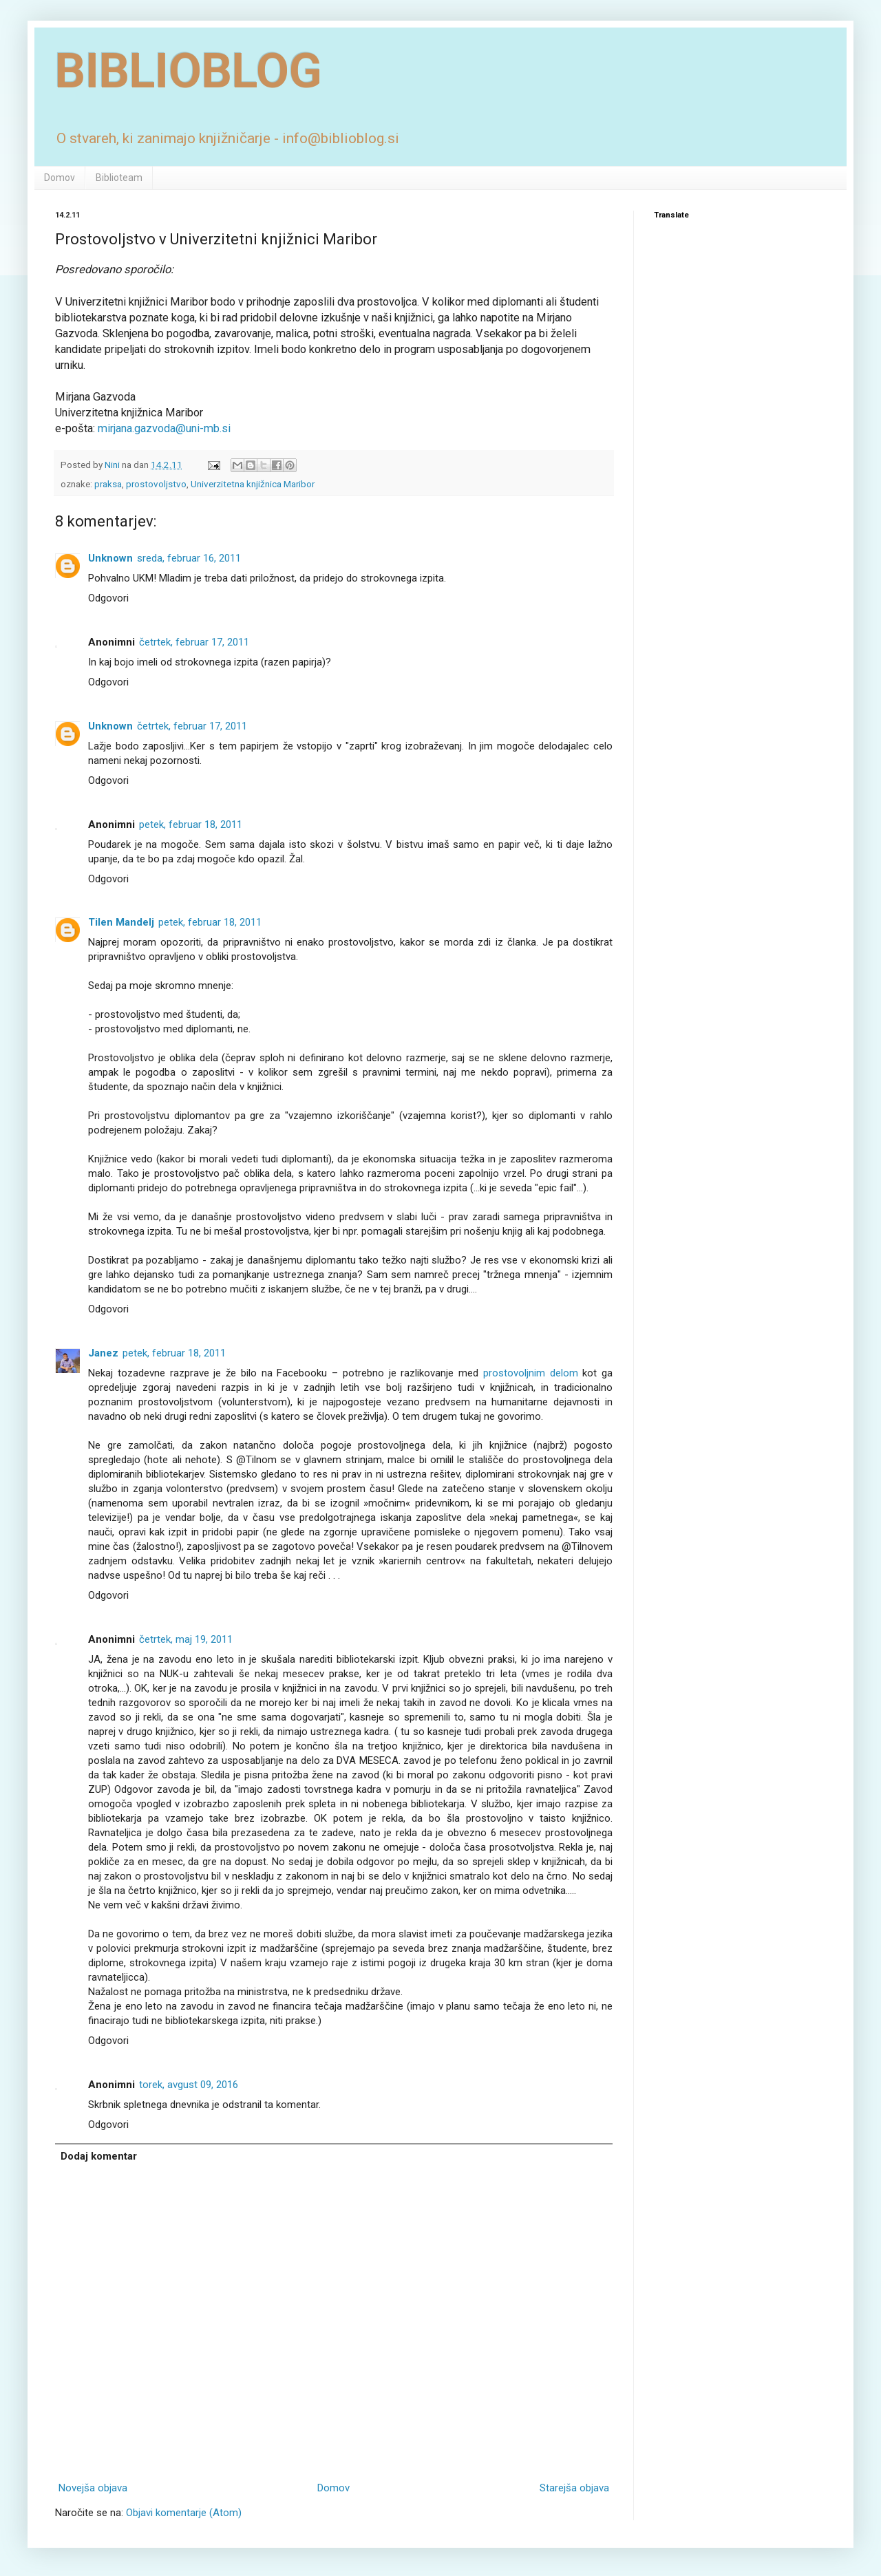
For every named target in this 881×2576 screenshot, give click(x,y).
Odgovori (108, 598)
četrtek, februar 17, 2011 (194, 642)
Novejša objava (93, 2488)
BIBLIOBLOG (188, 71)
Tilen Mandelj (121, 922)
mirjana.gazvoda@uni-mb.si (164, 428)
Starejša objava (574, 2488)
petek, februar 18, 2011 (190, 824)
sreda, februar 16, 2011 (189, 558)
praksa (108, 483)
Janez (103, 1353)
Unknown (110, 558)
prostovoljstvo (156, 483)
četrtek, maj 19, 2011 (186, 1639)
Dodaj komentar (99, 2156)
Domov (59, 177)
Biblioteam (119, 177)
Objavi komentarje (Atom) (184, 2512)
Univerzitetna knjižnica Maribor (253, 483)
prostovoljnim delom (530, 1373)
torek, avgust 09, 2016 (188, 2084)
